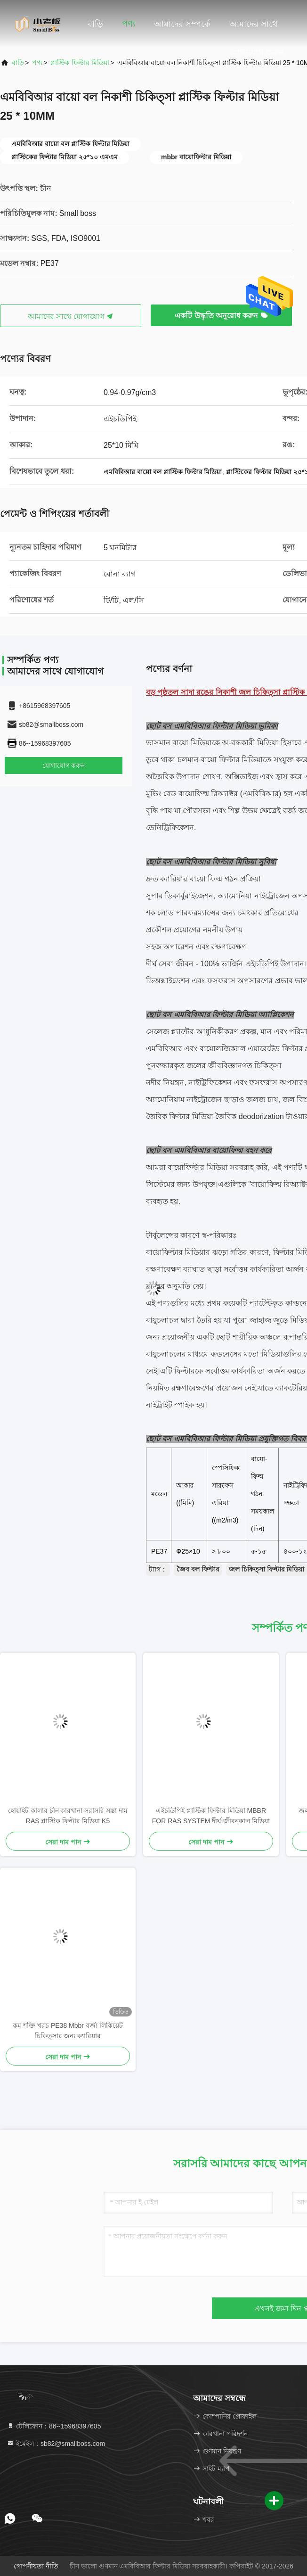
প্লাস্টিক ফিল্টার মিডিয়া (79, 62)
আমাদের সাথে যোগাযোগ (70, 317)
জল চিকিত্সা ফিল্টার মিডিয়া (267, 1569)
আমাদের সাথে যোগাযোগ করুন (256, 28)
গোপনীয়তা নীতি (36, 2566)
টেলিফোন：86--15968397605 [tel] (54, 2426)
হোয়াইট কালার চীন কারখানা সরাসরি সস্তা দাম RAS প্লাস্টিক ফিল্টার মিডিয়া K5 (68, 1816)
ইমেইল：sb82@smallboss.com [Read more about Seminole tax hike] (56, 2443)
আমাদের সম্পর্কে (182, 24)
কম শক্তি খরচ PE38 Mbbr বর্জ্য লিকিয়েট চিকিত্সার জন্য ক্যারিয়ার (67, 2031)
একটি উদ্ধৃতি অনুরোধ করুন (221, 316)
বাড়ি (95, 24)
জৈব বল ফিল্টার (198, 1569)
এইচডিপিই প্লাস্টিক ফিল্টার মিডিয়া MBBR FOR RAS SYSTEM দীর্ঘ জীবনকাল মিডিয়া (211, 1816)
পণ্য (128, 24)
